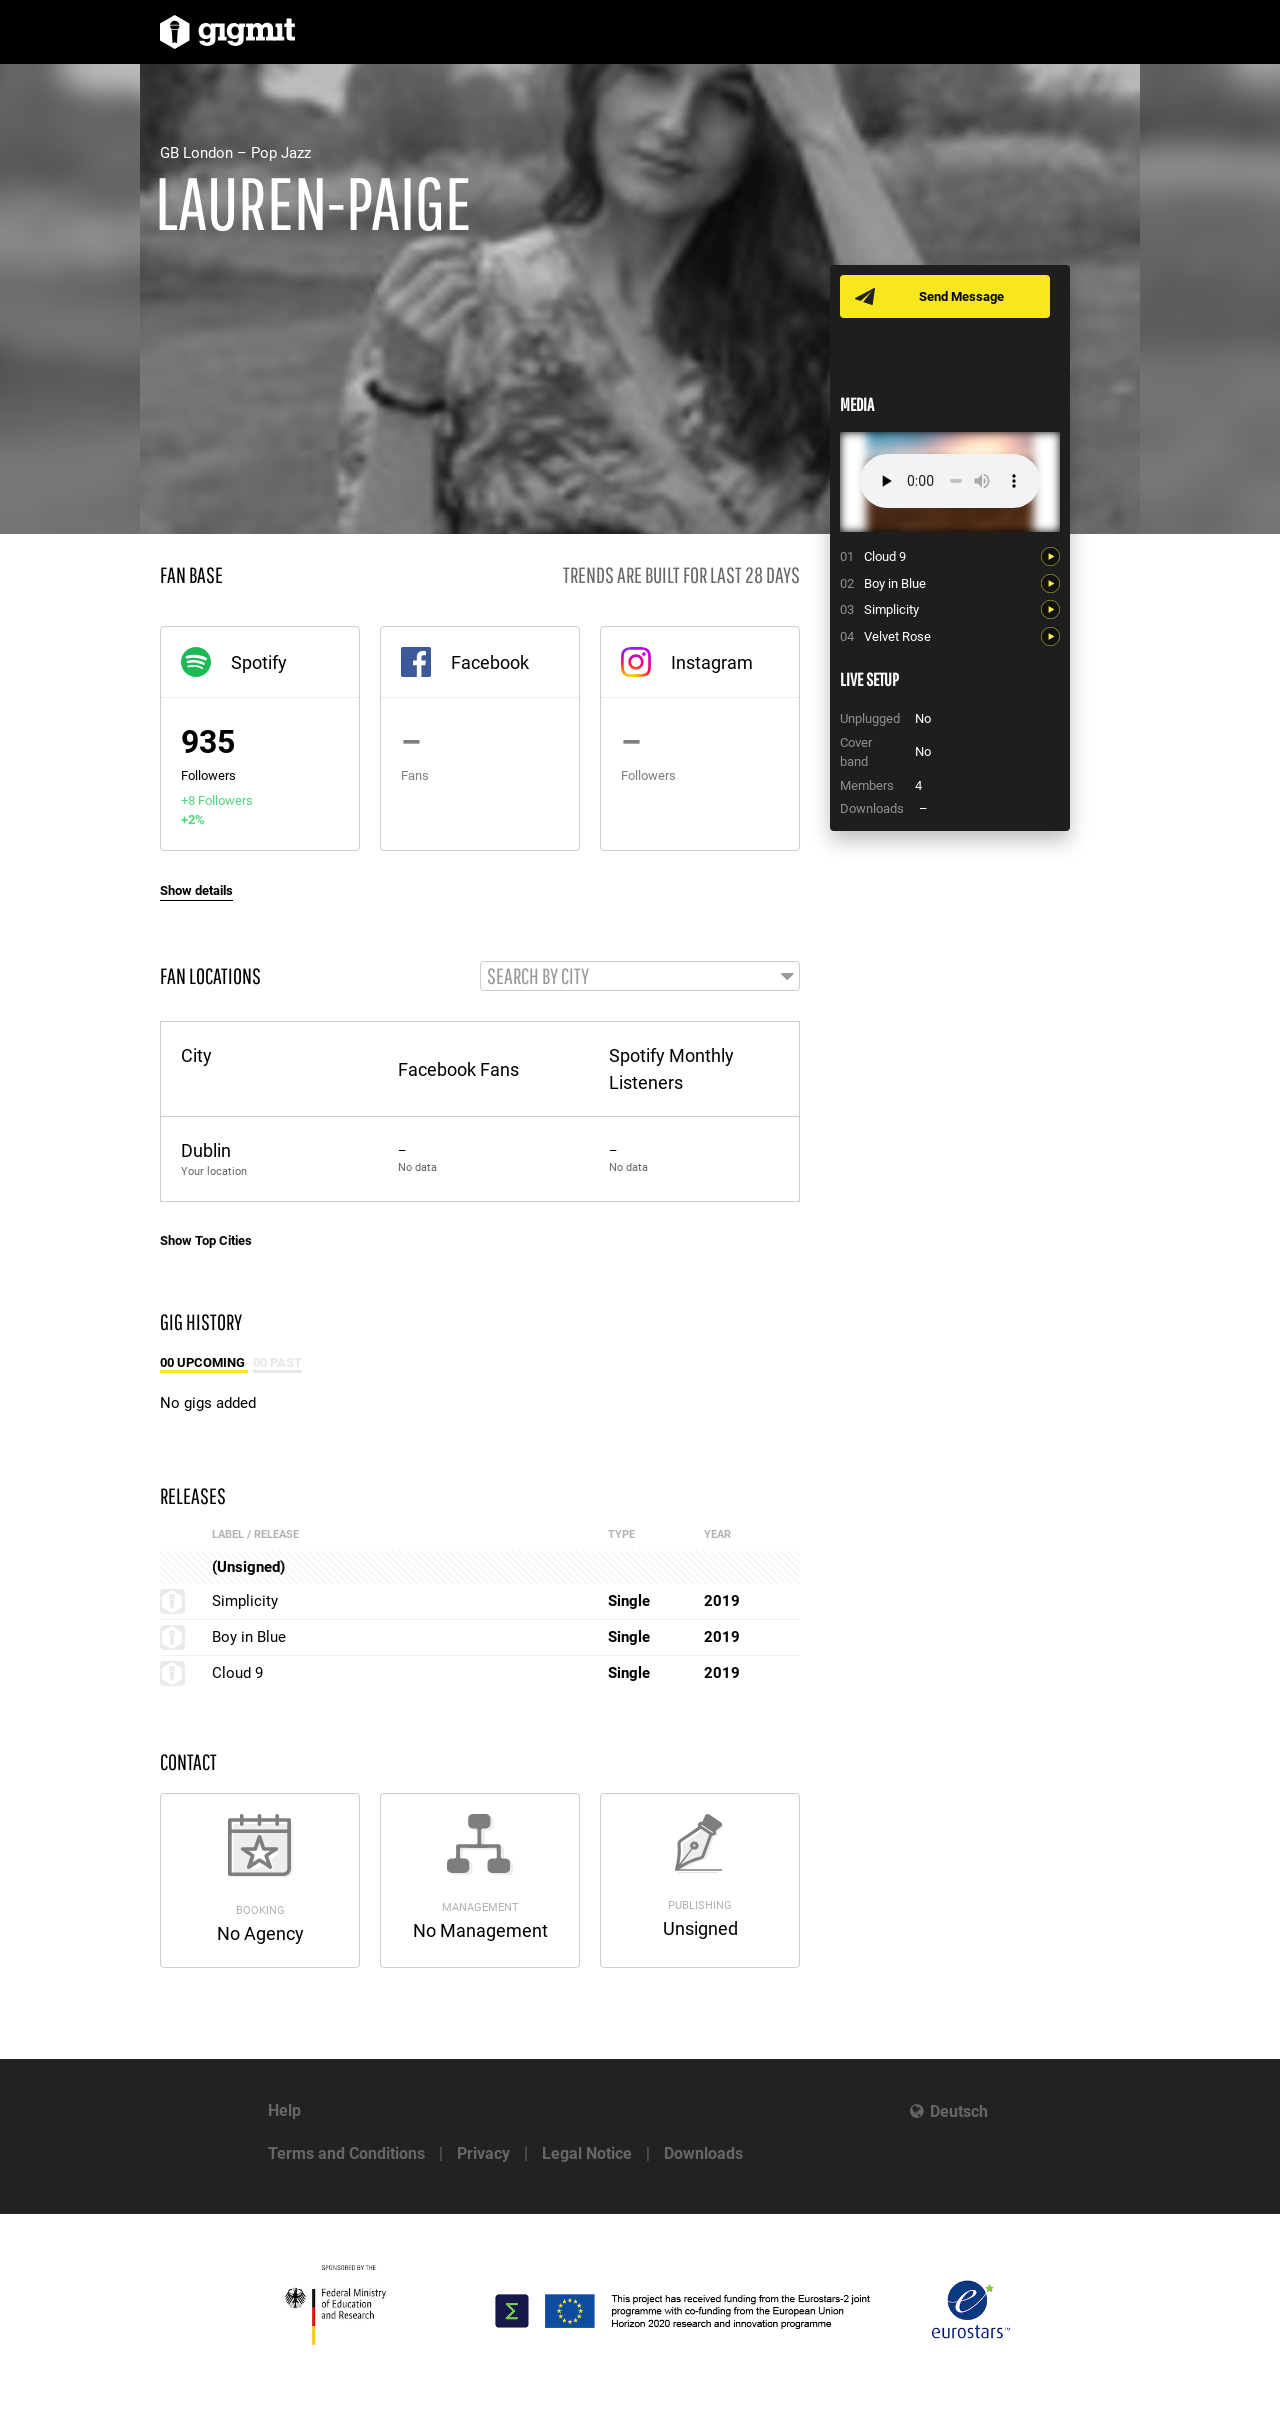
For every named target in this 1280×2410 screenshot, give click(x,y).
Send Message (962, 296)
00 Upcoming (204, 1363)
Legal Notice (587, 2153)
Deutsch (959, 2111)
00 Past (277, 1363)
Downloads (703, 2153)
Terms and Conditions (346, 2153)
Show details (196, 890)
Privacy (483, 2153)
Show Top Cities (206, 1241)
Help (284, 2110)
